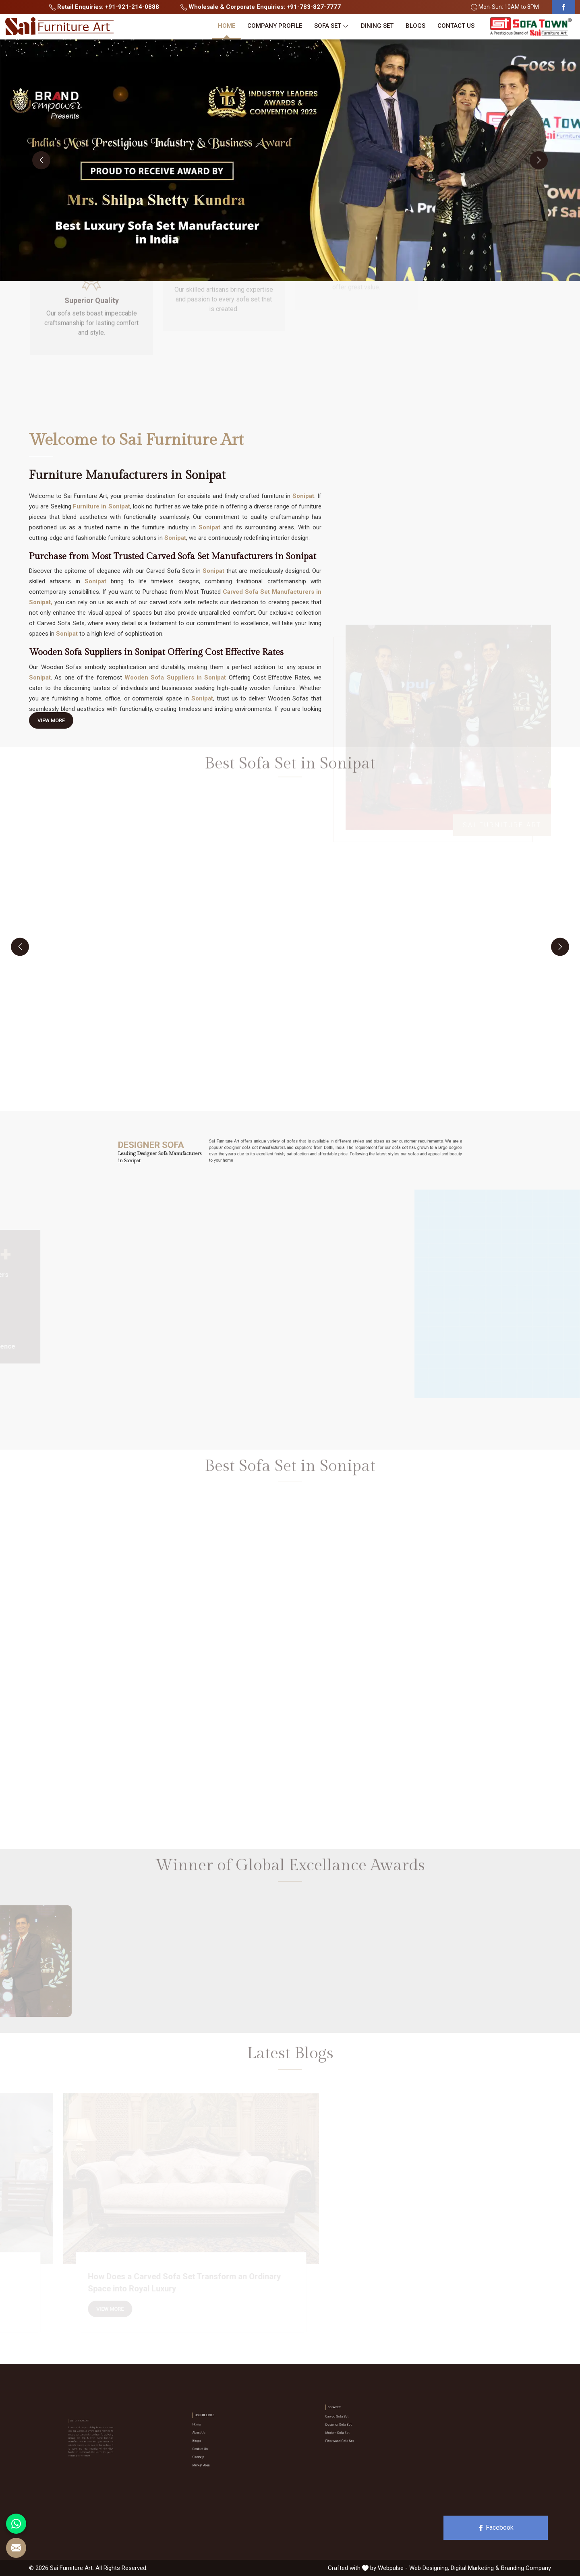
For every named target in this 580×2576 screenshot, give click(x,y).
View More (51, 723)
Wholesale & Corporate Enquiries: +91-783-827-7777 (260, 6)
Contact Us (455, 25)
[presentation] (41, 160)
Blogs (415, 25)
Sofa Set (331, 26)
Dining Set (377, 25)
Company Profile (274, 25)
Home (226, 25)
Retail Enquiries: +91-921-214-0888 (104, 6)
